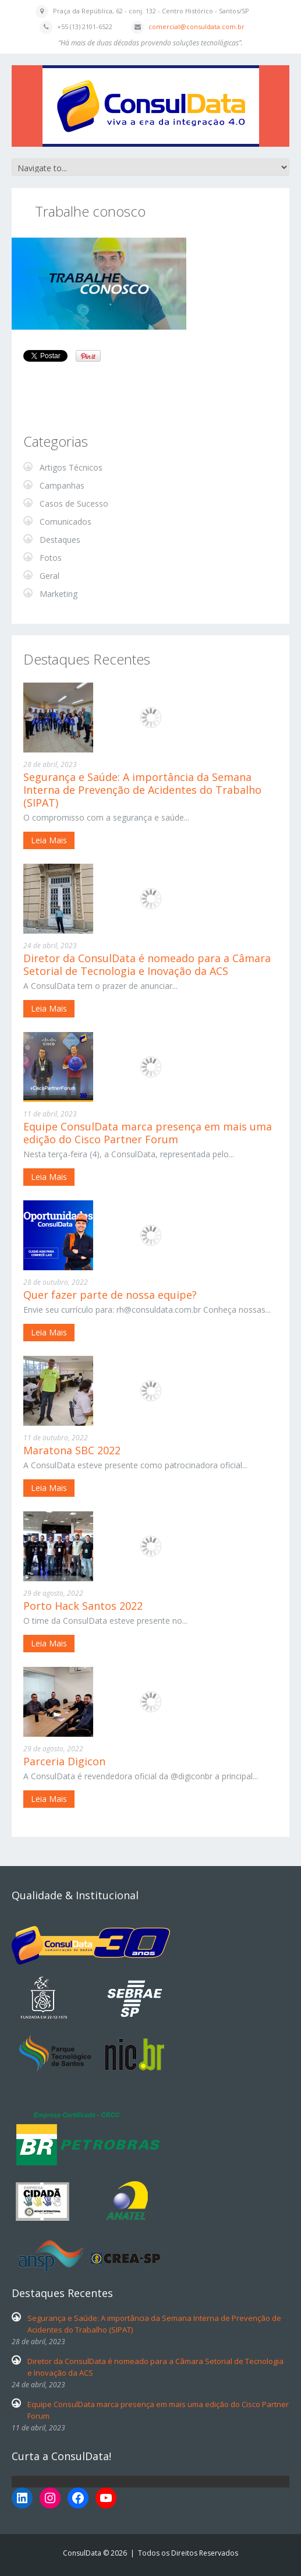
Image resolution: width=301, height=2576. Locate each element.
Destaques (60, 539)
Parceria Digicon (64, 1761)
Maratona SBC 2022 (72, 1450)
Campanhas (62, 485)
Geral (49, 575)
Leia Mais (49, 840)
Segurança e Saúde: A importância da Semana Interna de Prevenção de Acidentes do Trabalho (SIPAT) (142, 790)
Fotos (51, 557)
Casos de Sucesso (74, 503)
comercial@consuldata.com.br (196, 26)
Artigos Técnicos (71, 467)
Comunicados (65, 521)
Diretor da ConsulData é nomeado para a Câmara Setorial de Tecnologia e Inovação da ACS (147, 964)
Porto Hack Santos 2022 (83, 1606)
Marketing (58, 593)
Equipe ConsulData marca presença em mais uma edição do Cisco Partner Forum (147, 1132)
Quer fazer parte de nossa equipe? (110, 1295)
